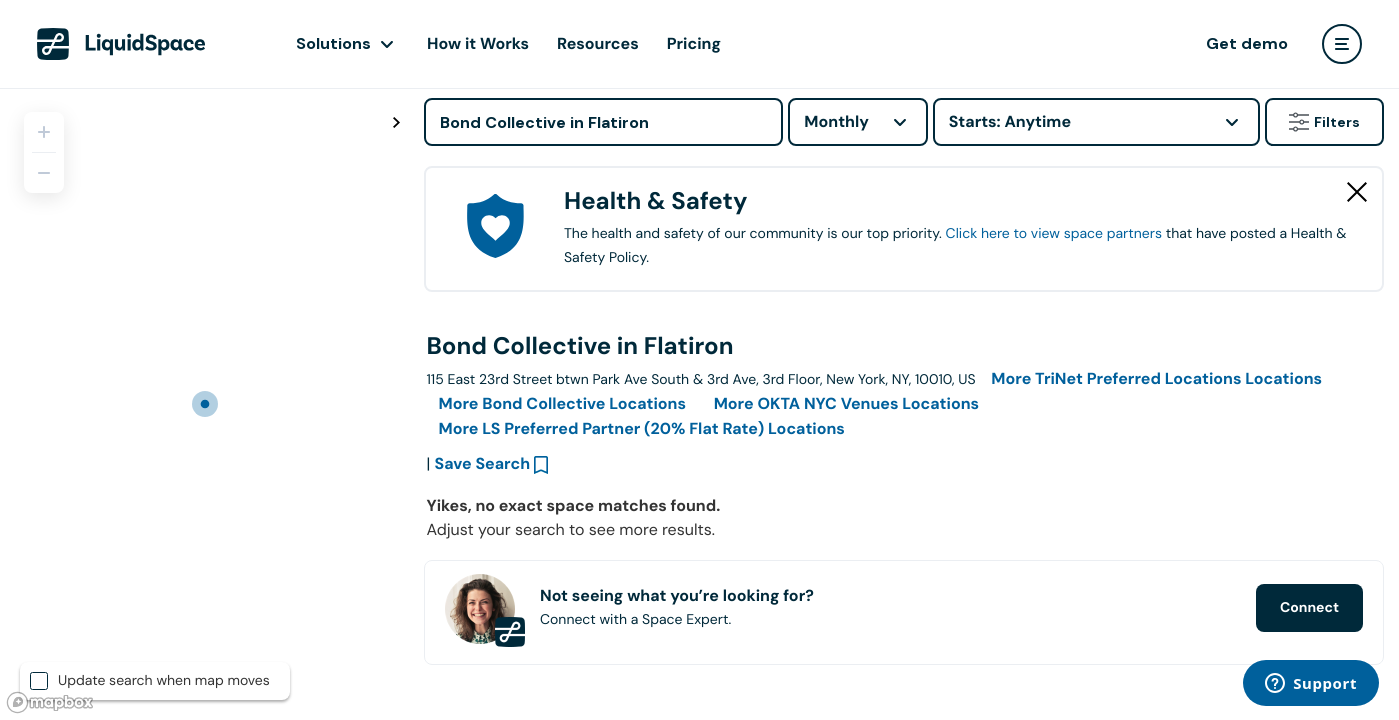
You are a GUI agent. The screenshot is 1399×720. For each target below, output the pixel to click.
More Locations (1156, 378)
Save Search (483, 463)
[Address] (603, 122)
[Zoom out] (44, 173)
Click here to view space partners (1054, 234)
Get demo (1247, 43)
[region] (204, 404)
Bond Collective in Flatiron (580, 346)
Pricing (694, 43)
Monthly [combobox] (836, 121)
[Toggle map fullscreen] (396, 123)
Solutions (333, 43)
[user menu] (1342, 44)
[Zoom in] (44, 132)
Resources (598, 43)
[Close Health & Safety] (1357, 192)
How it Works (478, 43)
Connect (1309, 608)
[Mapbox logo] (50, 702)
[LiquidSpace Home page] (121, 44)
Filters (1324, 122)
